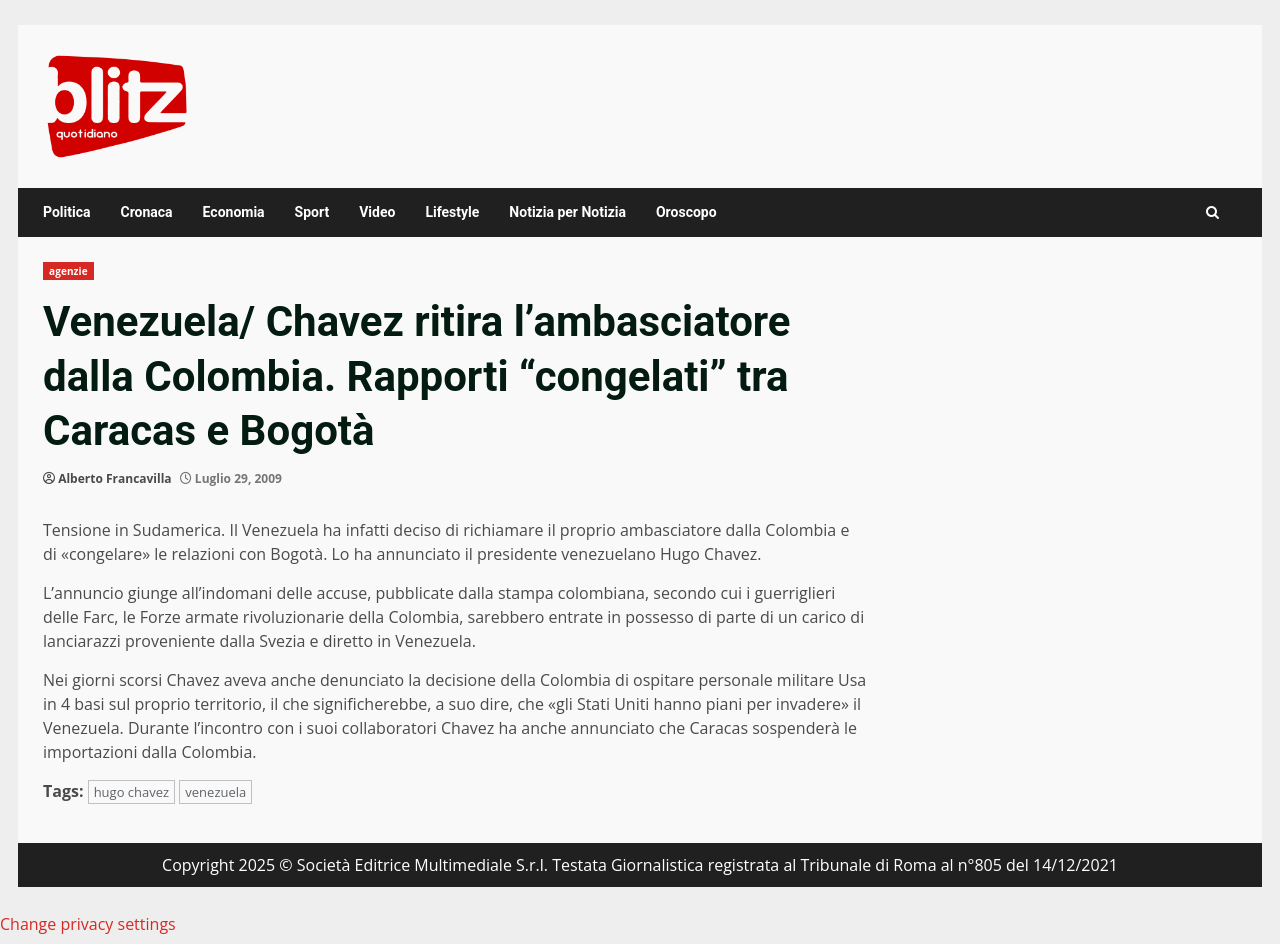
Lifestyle (452, 212)
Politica (66, 212)
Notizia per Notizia (567, 212)
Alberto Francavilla (114, 478)
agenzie (68, 271)
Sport (312, 212)
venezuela (215, 792)
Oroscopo (686, 212)
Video (377, 212)
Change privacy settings (88, 924)
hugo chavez (132, 792)
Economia (234, 212)
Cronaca (146, 212)
